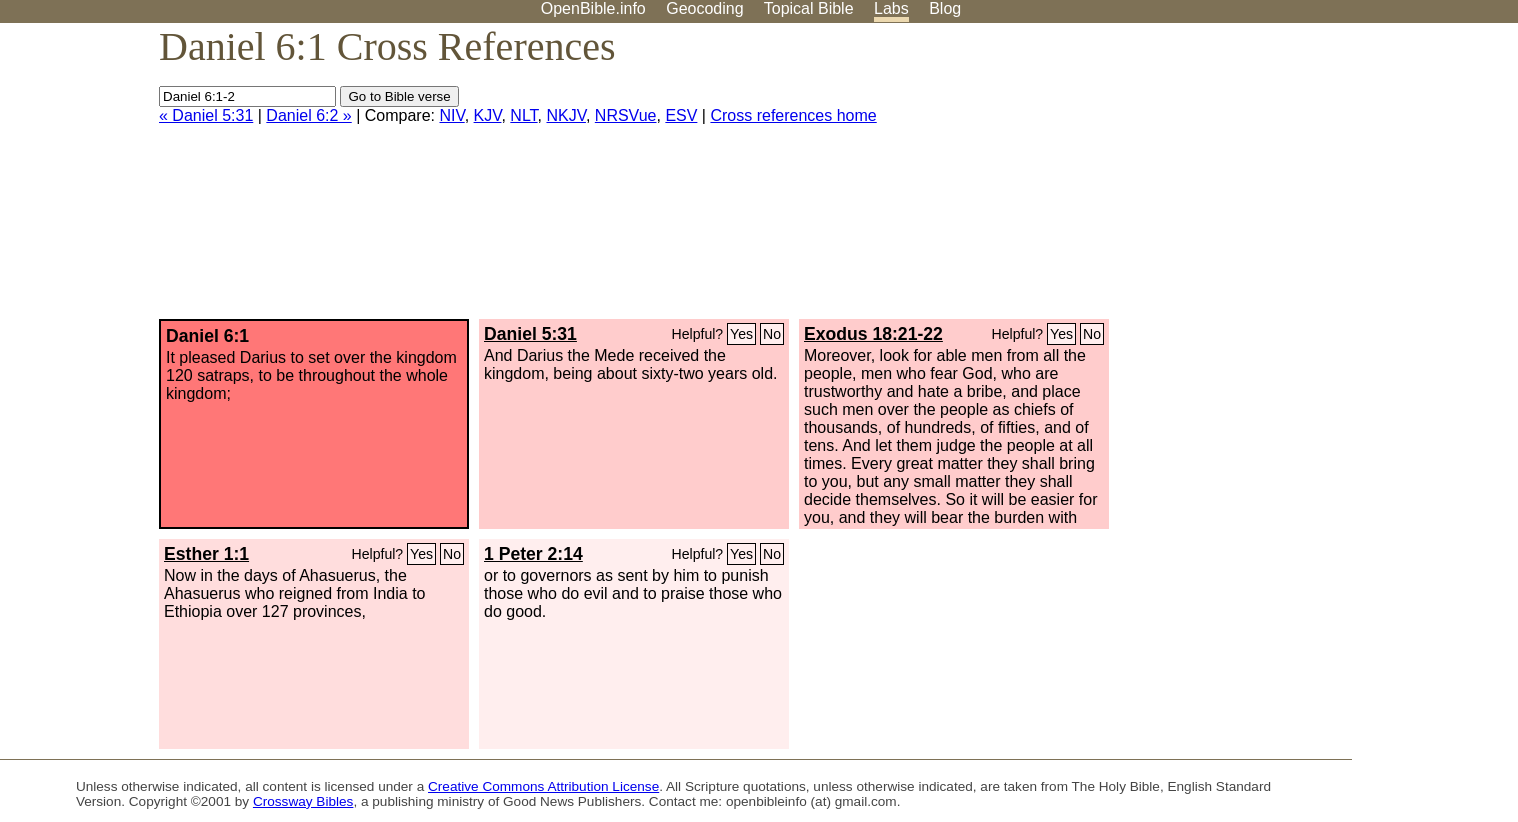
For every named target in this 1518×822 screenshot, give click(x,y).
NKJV (566, 115)
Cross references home (793, 115)
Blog (945, 8)
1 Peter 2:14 (533, 554)
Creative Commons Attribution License (543, 786)
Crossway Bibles (303, 801)
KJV (488, 115)
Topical (809, 8)
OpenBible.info (593, 8)
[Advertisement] (1316, 179)
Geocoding (704, 8)
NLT (523, 115)
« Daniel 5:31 (206, 115)
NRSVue (626, 115)
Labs (891, 8)
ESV (681, 115)
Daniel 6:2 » (308, 115)
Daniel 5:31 (530, 334)
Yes (741, 334)
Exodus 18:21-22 (873, 334)
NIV (451, 115)
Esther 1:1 (206, 554)
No (772, 334)
